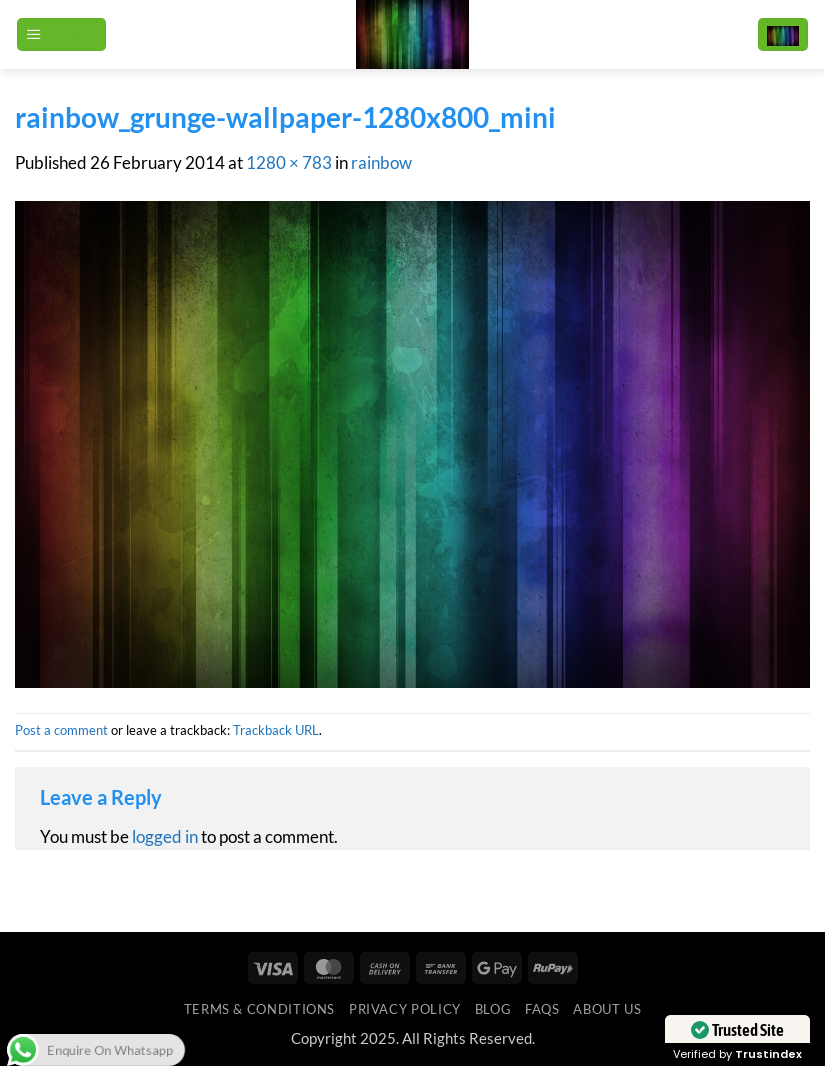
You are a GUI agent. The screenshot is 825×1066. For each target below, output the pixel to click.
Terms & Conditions (259, 1009)
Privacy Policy (405, 1009)
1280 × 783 (289, 163)
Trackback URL (276, 730)
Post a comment (61, 730)
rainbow (381, 163)
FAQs (542, 1009)
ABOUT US (607, 1009)
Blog (493, 1009)
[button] (61, 35)
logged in (165, 837)
